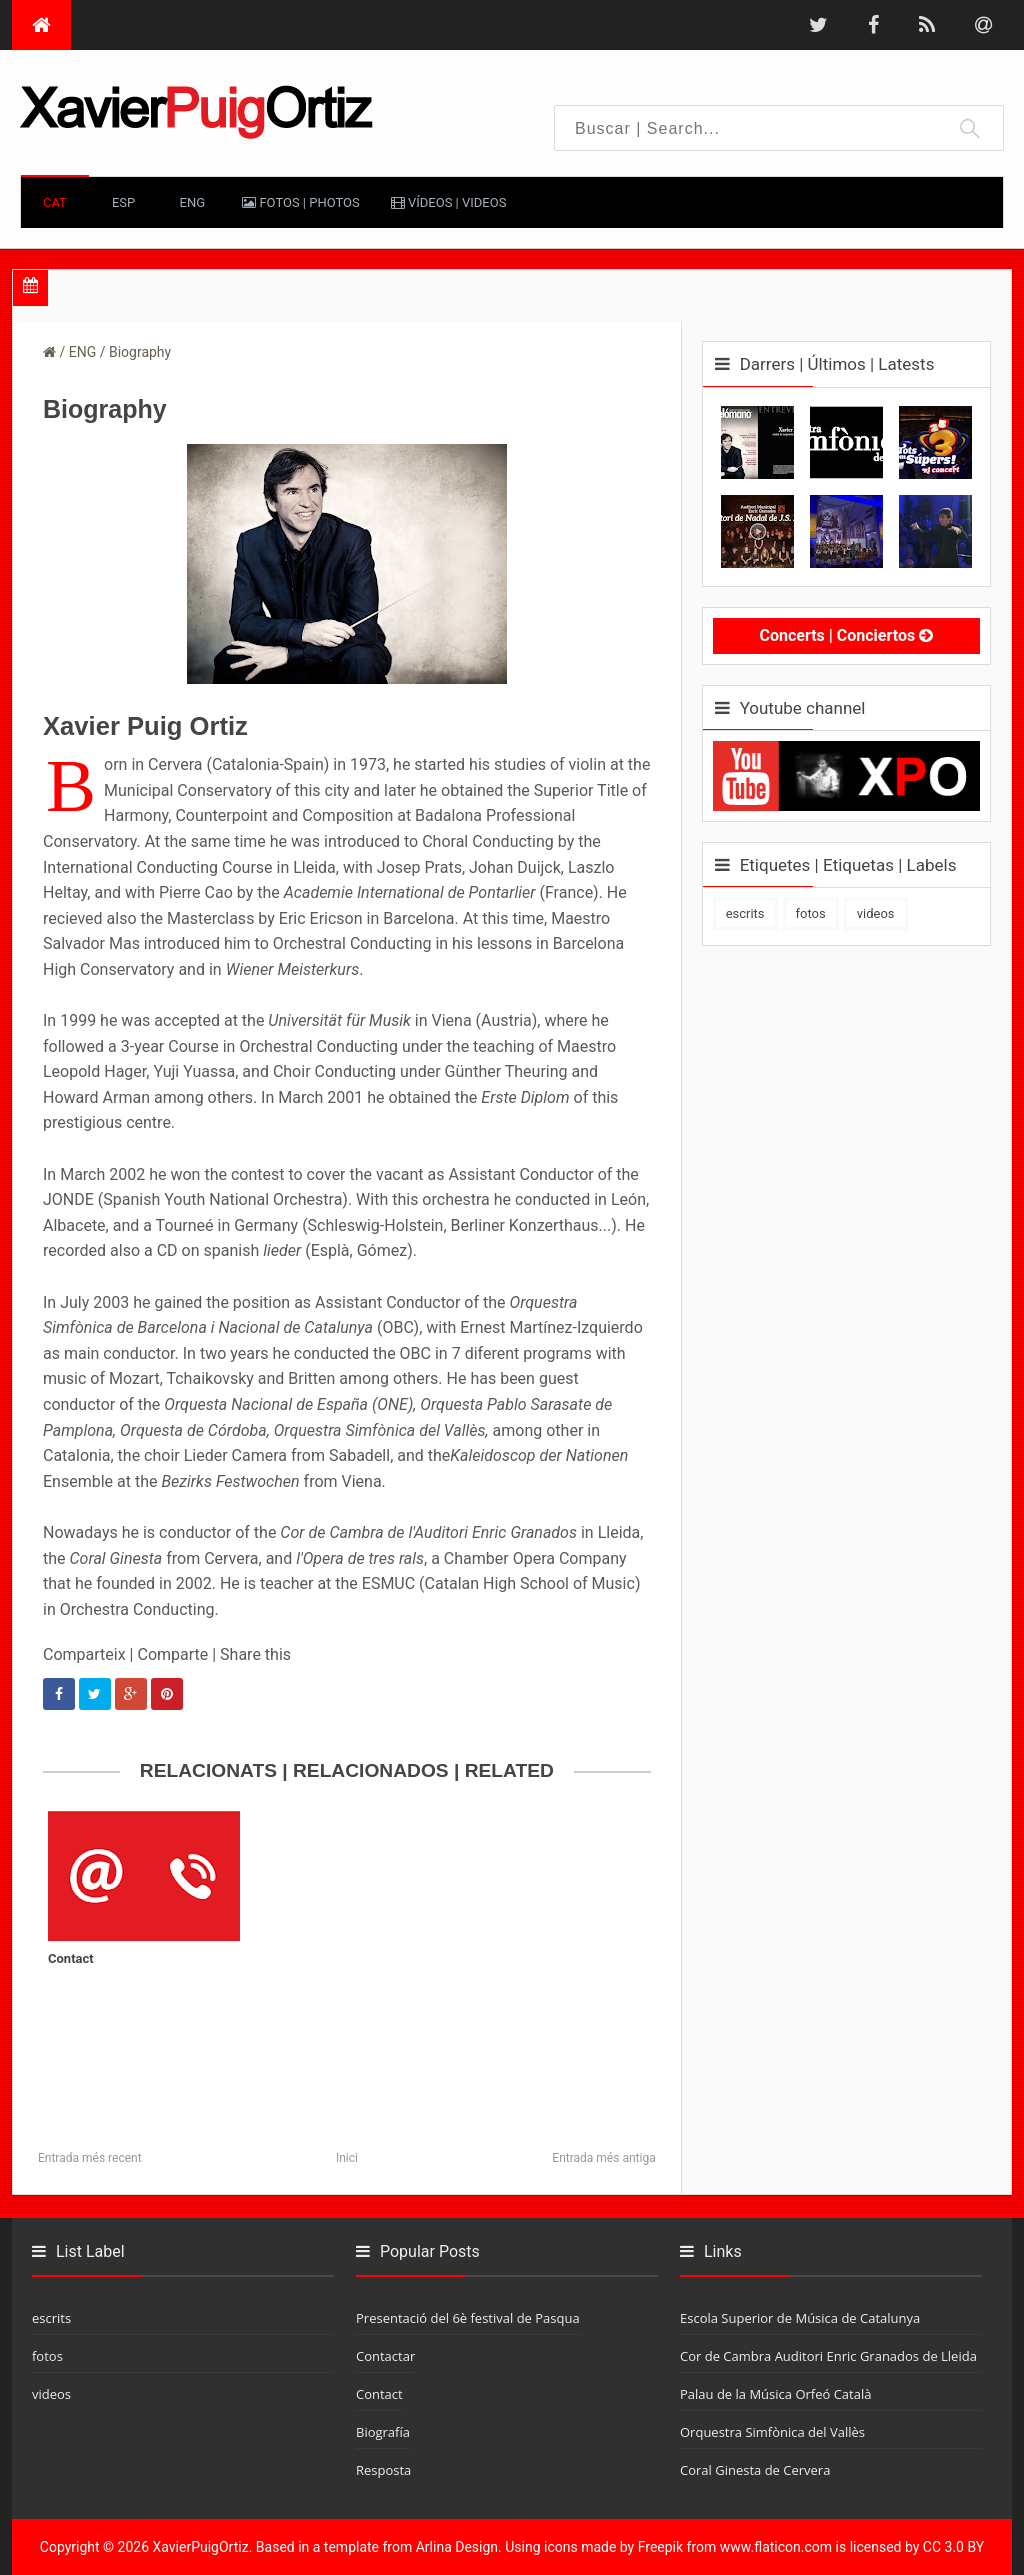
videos (876, 913)
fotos (811, 913)
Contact (71, 1958)
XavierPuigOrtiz (201, 2547)
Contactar (385, 2356)
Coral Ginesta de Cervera (755, 2470)
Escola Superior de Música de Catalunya (800, 2318)
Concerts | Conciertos (846, 635)
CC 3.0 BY (953, 2547)
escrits (745, 913)
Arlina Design (457, 2547)
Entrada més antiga (603, 2158)
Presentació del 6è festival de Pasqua (468, 2318)
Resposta (383, 2470)
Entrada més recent (90, 2158)
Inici (347, 2158)
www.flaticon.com (776, 2547)
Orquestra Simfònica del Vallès (772, 2432)
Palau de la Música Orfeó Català (775, 2394)
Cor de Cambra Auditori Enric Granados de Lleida (828, 2356)
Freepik (660, 2547)
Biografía (383, 2432)
